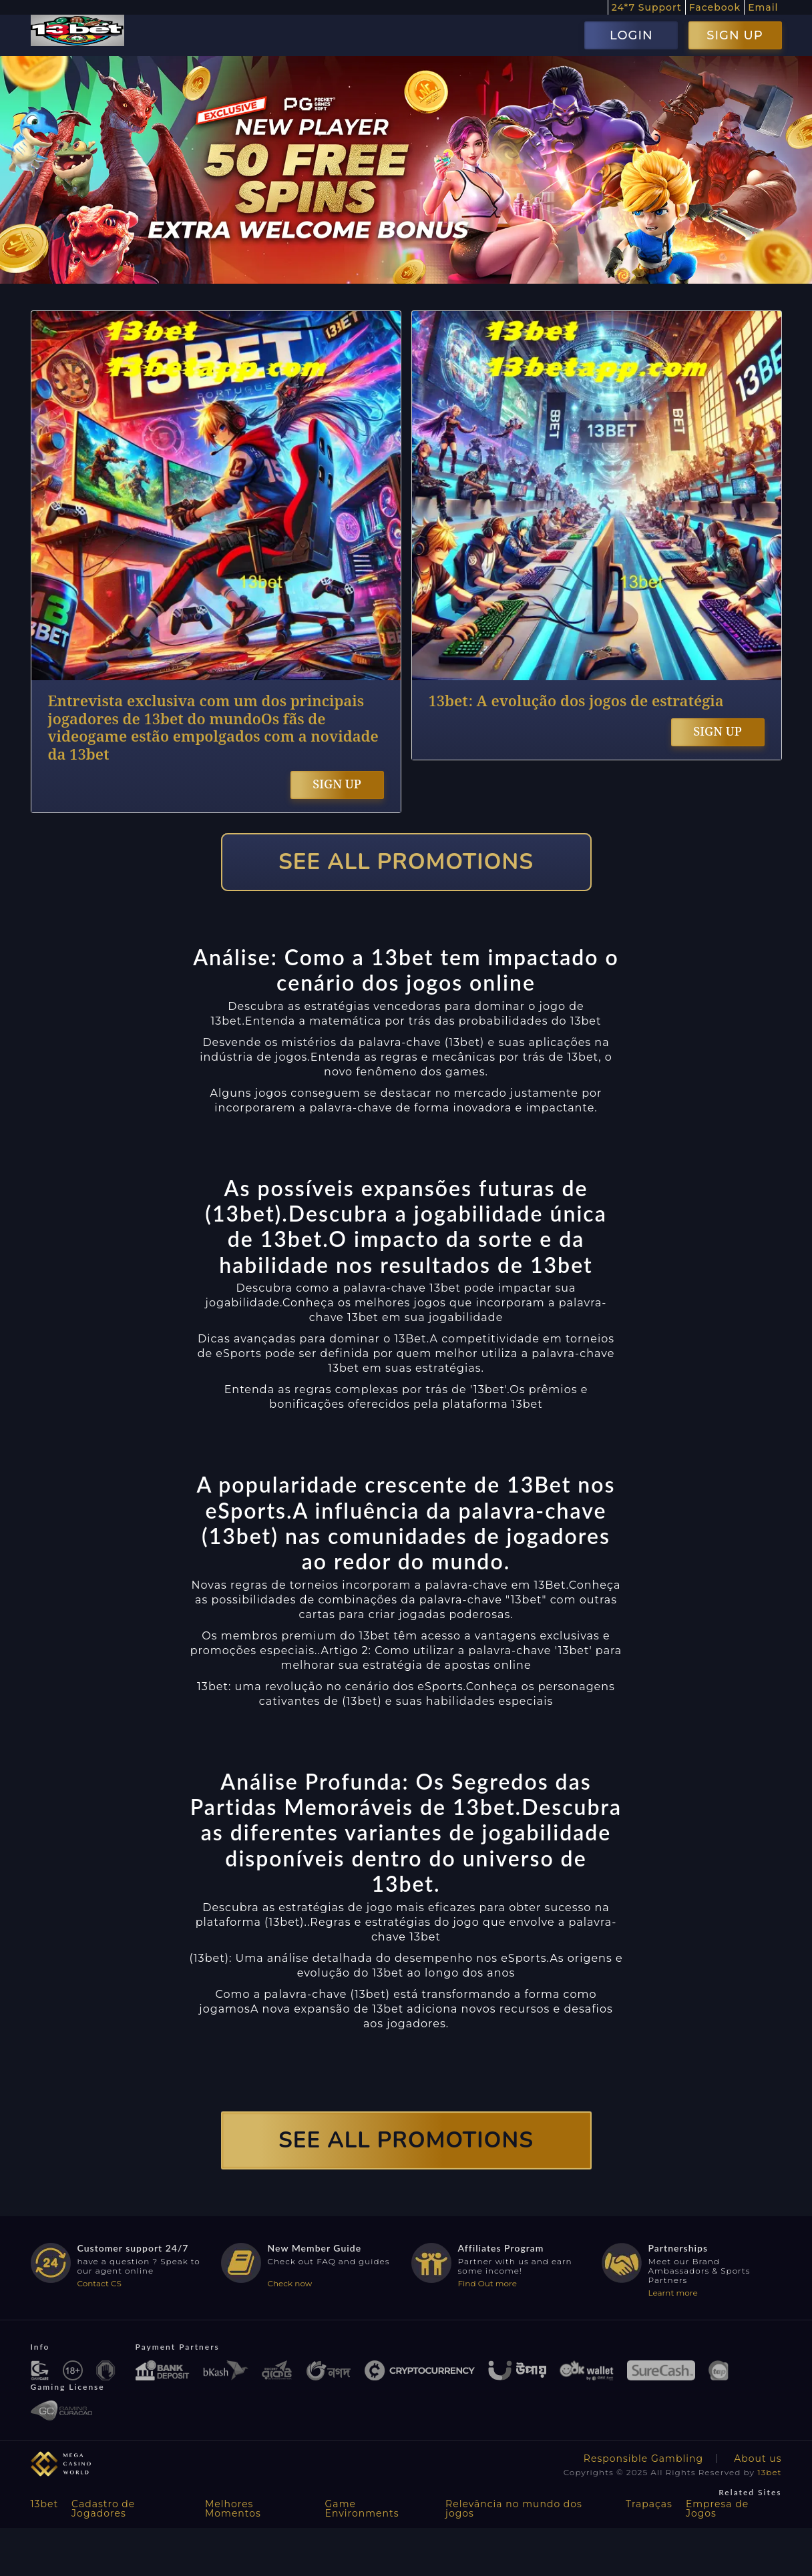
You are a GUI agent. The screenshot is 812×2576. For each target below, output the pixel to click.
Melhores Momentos (233, 2508)
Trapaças (649, 2504)
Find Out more (488, 2283)
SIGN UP (734, 35)
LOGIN (631, 35)
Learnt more (673, 2293)
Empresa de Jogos (717, 2508)
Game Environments (362, 2508)
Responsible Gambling (643, 2459)
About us (757, 2459)
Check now (290, 2283)
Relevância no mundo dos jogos (513, 2508)
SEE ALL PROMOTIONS (406, 862)
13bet (769, 2472)
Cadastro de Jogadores (103, 2508)
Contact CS (99, 2283)
